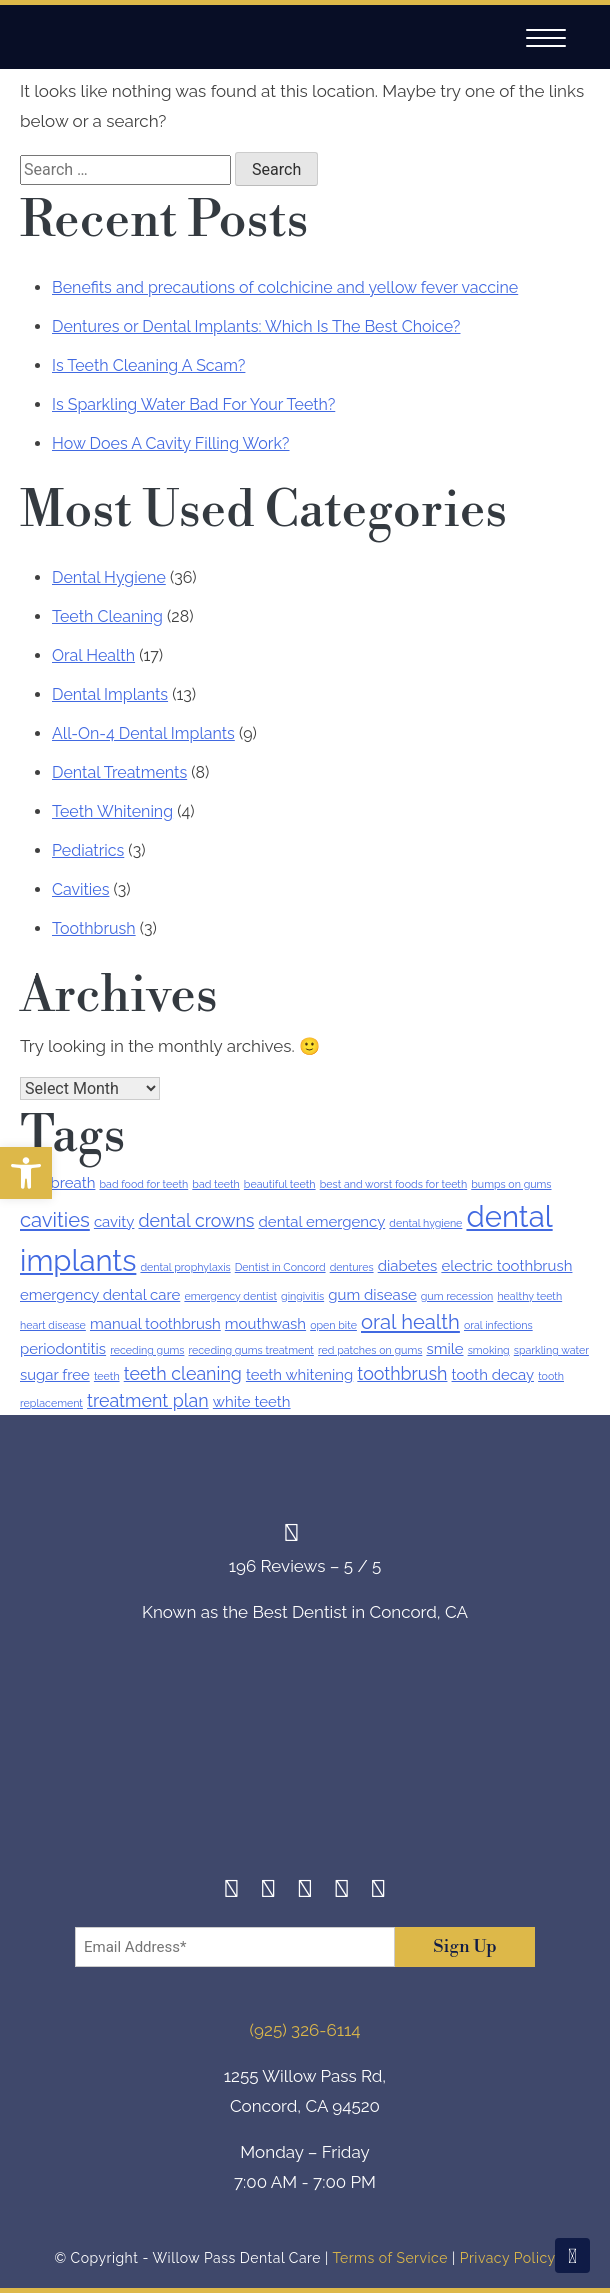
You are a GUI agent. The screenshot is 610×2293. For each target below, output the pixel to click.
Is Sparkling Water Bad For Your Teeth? (193, 404)
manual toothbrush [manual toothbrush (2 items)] (155, 1324)
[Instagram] (268, 1891)
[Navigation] (546, 38)
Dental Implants (110, 694)
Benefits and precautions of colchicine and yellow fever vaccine (285, 287)
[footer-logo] (305, 1765)
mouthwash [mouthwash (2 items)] (265, 1324)
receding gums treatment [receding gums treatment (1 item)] (251, 1350)
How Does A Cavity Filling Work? (171, 443)
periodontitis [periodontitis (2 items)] (63, 1349)
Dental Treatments (119, 772)
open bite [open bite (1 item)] (333, 1325)
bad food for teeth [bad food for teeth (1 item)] (144, 1184)
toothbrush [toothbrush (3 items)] (402, 1373)
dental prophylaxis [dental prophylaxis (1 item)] (185, 1267)
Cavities (80, 889)
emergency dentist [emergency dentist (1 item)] (230, 1296)
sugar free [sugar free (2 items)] (55, 1375)
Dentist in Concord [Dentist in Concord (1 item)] (280, 1267)
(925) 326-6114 (305, 2030)
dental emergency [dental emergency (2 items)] (322, 1222)
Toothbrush (94, 928)
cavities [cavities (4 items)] (55, 1220)
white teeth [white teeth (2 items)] (252, 1402)
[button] (26, 1173)
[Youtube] (378, 1891)
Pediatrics (88, 850)
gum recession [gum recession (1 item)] (457, 1296)
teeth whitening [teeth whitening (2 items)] (299, 1375)
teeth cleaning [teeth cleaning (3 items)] (183, 1373)
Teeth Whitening (112, 811)
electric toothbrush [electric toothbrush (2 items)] (506, 1266)
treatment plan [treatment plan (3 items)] (148, 1400)
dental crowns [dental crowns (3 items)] (197, 1220)
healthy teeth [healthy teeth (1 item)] (529, 1296)
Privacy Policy (508, 2258)
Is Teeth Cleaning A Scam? (148, 365)
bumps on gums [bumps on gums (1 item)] (511, 1184)
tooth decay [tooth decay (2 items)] (493, 1375)
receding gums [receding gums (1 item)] (147, 1350)
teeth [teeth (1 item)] (107, 1376)
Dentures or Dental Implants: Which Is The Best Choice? (256, 326)
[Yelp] (341, 1891)
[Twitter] (305, 1891)
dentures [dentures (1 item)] (352, 1267)
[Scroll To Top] (572, 2255)
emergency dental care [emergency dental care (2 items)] (100, 1295)
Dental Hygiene (109, 577)
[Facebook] (231, 1891)
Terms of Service (389, 2258)
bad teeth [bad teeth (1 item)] (215, 1184)
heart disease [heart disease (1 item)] (53, 1325)
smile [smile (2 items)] (444, 1349)
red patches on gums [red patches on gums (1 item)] (370, 1350)
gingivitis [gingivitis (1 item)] (302, 1296)
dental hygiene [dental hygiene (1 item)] (425, 1223)
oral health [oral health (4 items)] (410, 1322)
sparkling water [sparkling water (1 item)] (551, 1350)
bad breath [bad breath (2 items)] (57, 1183)
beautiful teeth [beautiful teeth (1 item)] (280, 1184)
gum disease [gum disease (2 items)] (372, 1295)
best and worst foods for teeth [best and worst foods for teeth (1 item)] (393, 1184)
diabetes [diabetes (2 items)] (408, 1266)
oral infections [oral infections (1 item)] (498, 1325)
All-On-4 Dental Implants (143, 733)
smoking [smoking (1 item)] (489, 1350)
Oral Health (93, 655)
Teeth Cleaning (107, 616)
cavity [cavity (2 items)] (114, 1222)
